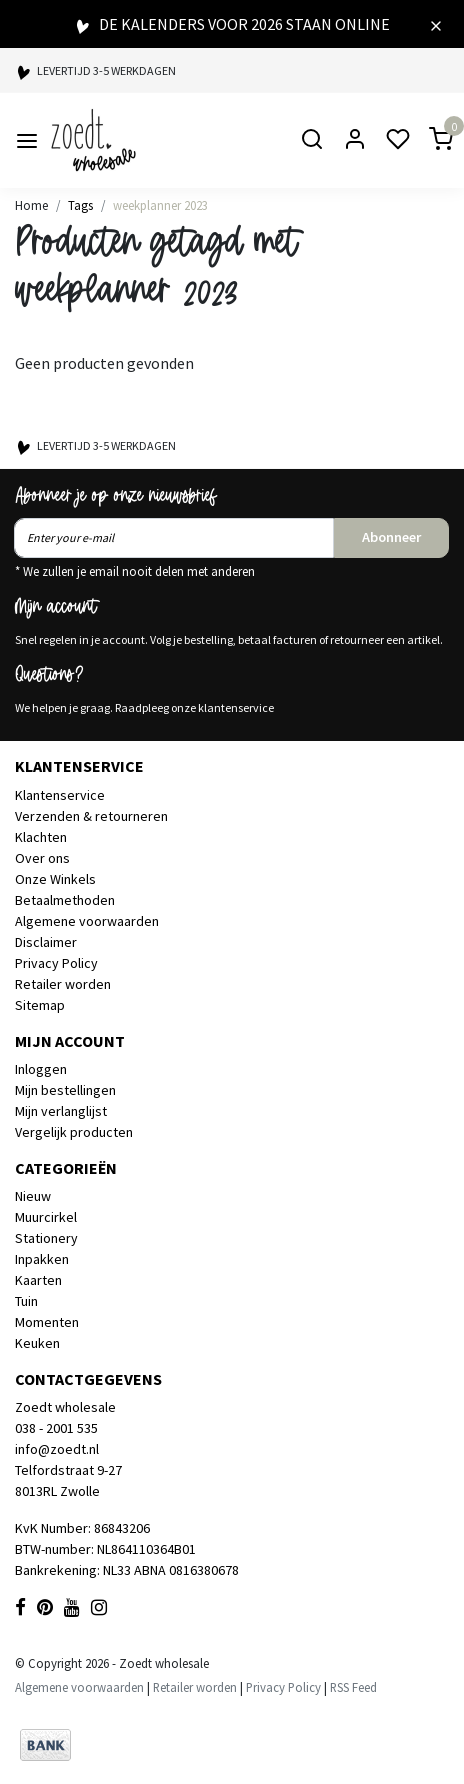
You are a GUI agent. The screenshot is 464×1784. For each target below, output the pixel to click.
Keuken (37, 1343)
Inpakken (42, 1259)
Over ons (42, 858)
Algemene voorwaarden (87, 921)
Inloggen (41, 1069)
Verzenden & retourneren (91, 816)
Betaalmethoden (65, 900)
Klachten (41, 837)
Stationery (46, 1238)
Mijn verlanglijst (61, 1111)
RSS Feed (353, 1687)
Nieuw (33, 1196)
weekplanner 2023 (160, 205)
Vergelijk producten (74, 1132)
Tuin (26, 1301)
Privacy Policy (56, 963)
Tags (80, 205)
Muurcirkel (46, 1217)
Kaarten (38, 1280)
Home (31, 205)
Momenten (47, 1322)
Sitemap (40, 1005)
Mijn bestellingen (65, 1090)
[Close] (436, 24)
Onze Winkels (55, 879)
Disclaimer (46, 942)
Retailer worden (63, 984)
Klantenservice (60, 795)
